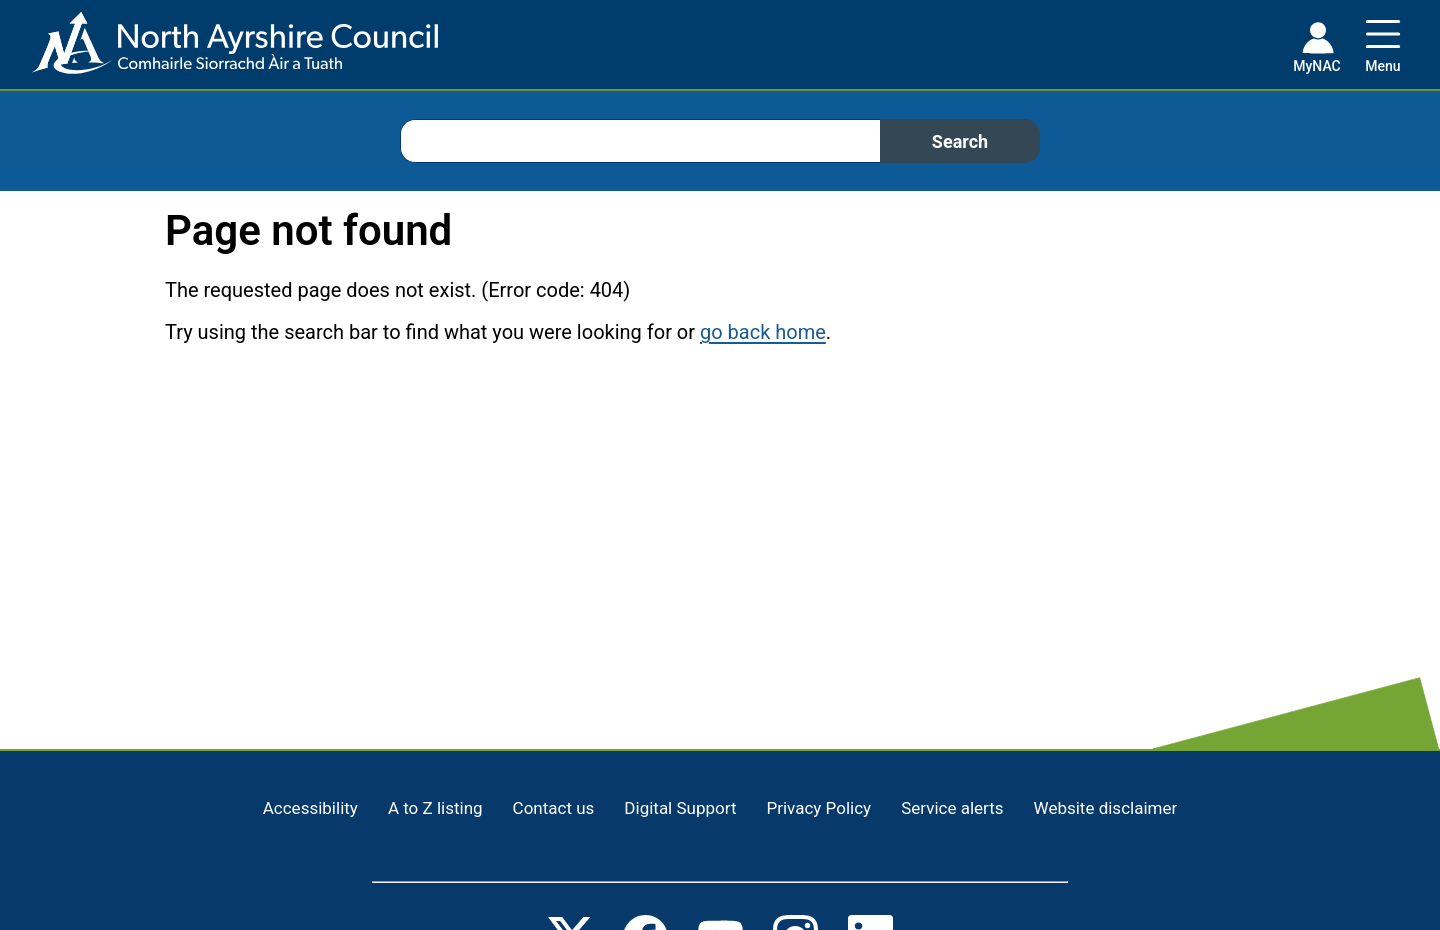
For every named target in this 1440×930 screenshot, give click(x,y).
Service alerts (952, 808)
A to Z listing (435, 808)
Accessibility (310, 808)
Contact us (554, 808)
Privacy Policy (818, 808)
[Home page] (219, 50)
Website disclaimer (1106, 808)
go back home (763, 332)
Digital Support (680, 808)
